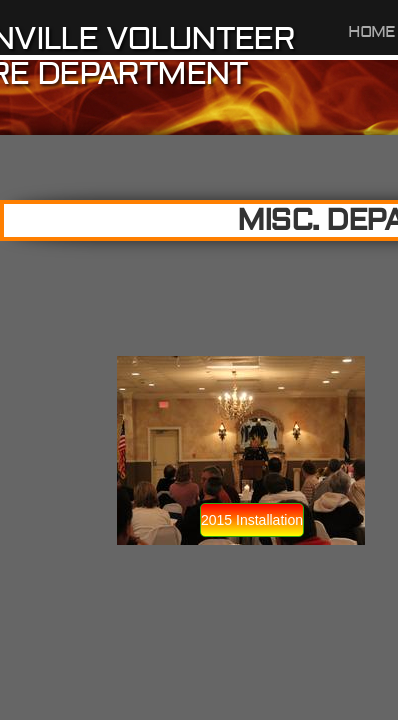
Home (372, 32)
